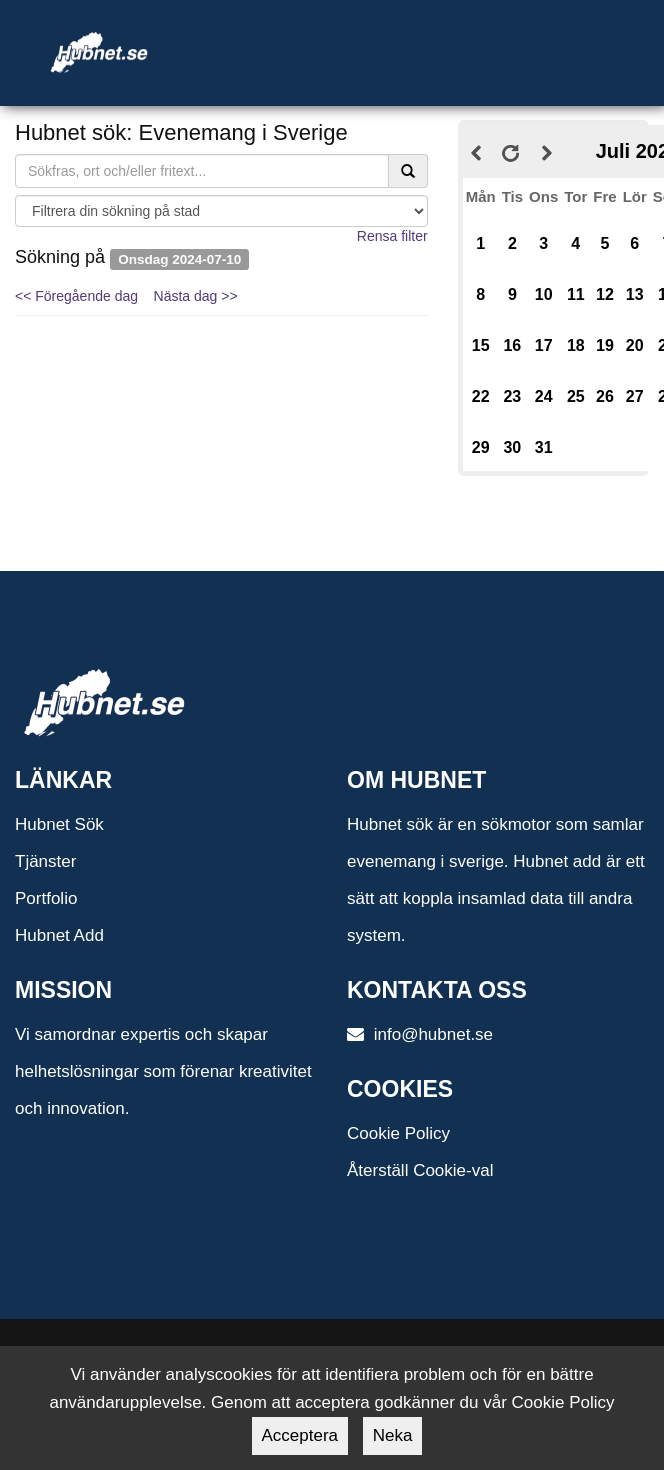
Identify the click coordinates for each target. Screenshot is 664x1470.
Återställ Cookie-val (420, 1170)
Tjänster (45, 861)
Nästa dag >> (196, 296)
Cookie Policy (398, 1133)
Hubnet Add (59, 935)
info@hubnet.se (420, 1034)
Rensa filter (392, 236)
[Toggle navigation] (407, 28)
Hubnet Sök (59, 824)
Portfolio (46, 898)
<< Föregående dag (76, 296)
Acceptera (300, 1435)
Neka (393, 1435)
